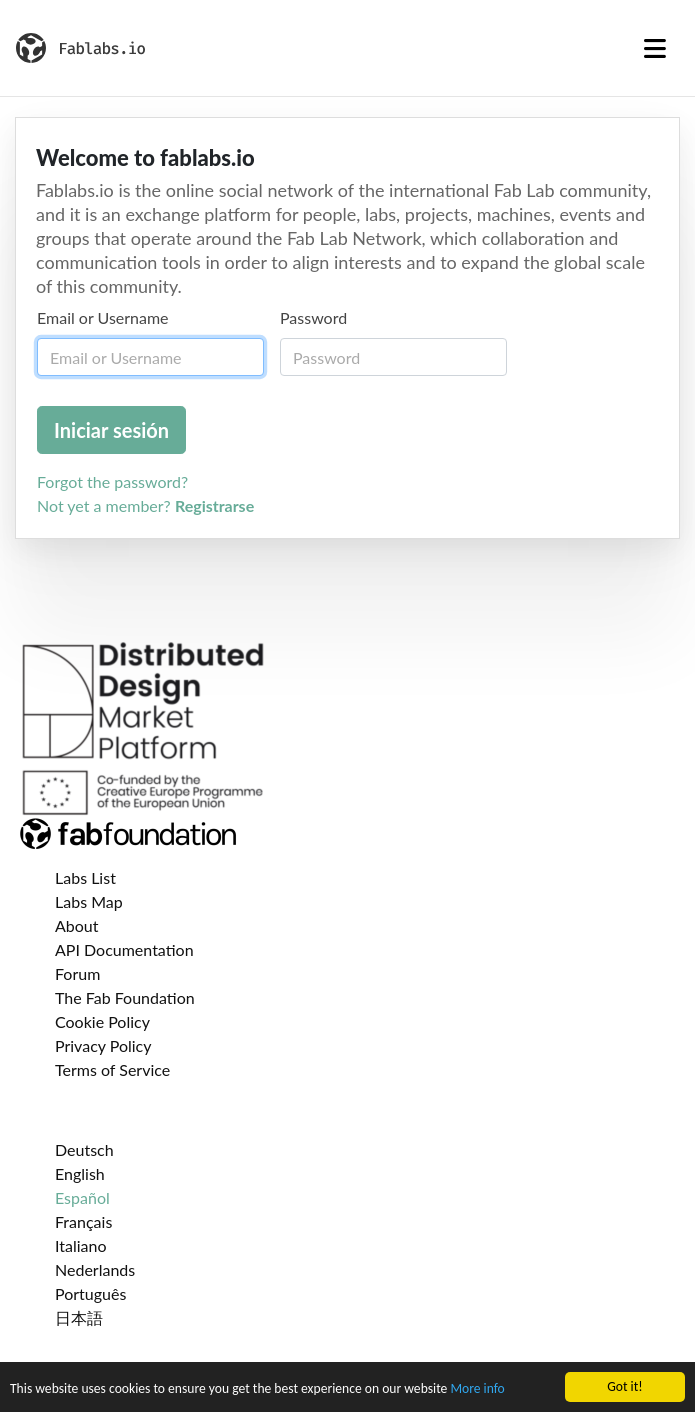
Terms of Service (112, 1069)
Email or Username (103, 317)
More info (477, 1389)
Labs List (85, 877)
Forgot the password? (112, 481)
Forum (77, 973)
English (80, 1173)
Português (90, 1293)
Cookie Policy (102, 1021)
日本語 (79, 1317)
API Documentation (124, 949)
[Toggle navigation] (655, 48)
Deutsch (84, 1149)
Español (82, 1197)
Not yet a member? (145, 505)
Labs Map (89, 901)
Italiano (81, 1245)
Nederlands (95, 1269)
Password (313, 317)
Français (83, 1221)
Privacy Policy (103, 1045)
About (77, 925)
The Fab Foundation (125, 997)
